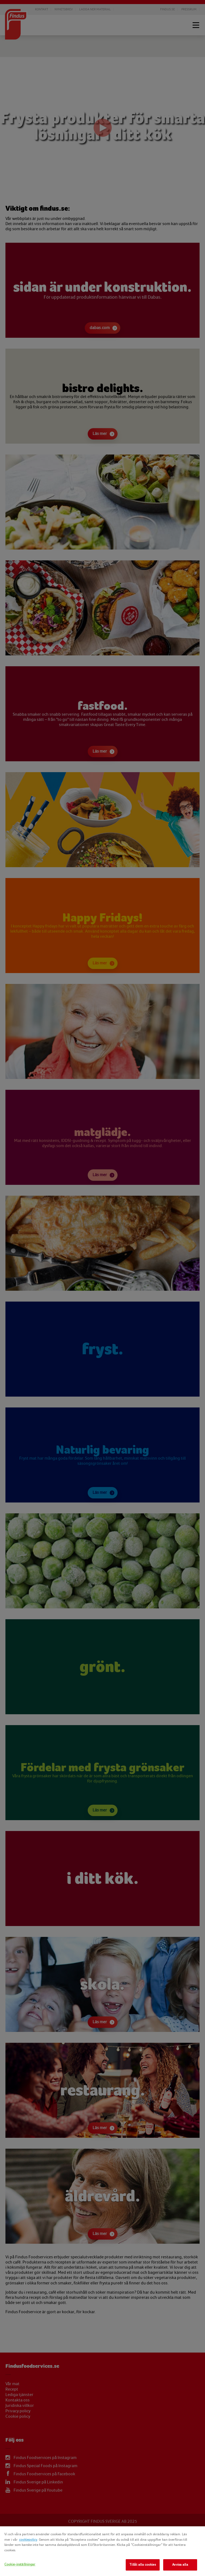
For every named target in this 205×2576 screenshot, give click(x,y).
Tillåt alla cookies (143, 2564)
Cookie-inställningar (20, 2564)
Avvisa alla (180, 2564)
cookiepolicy (28, 2540)
